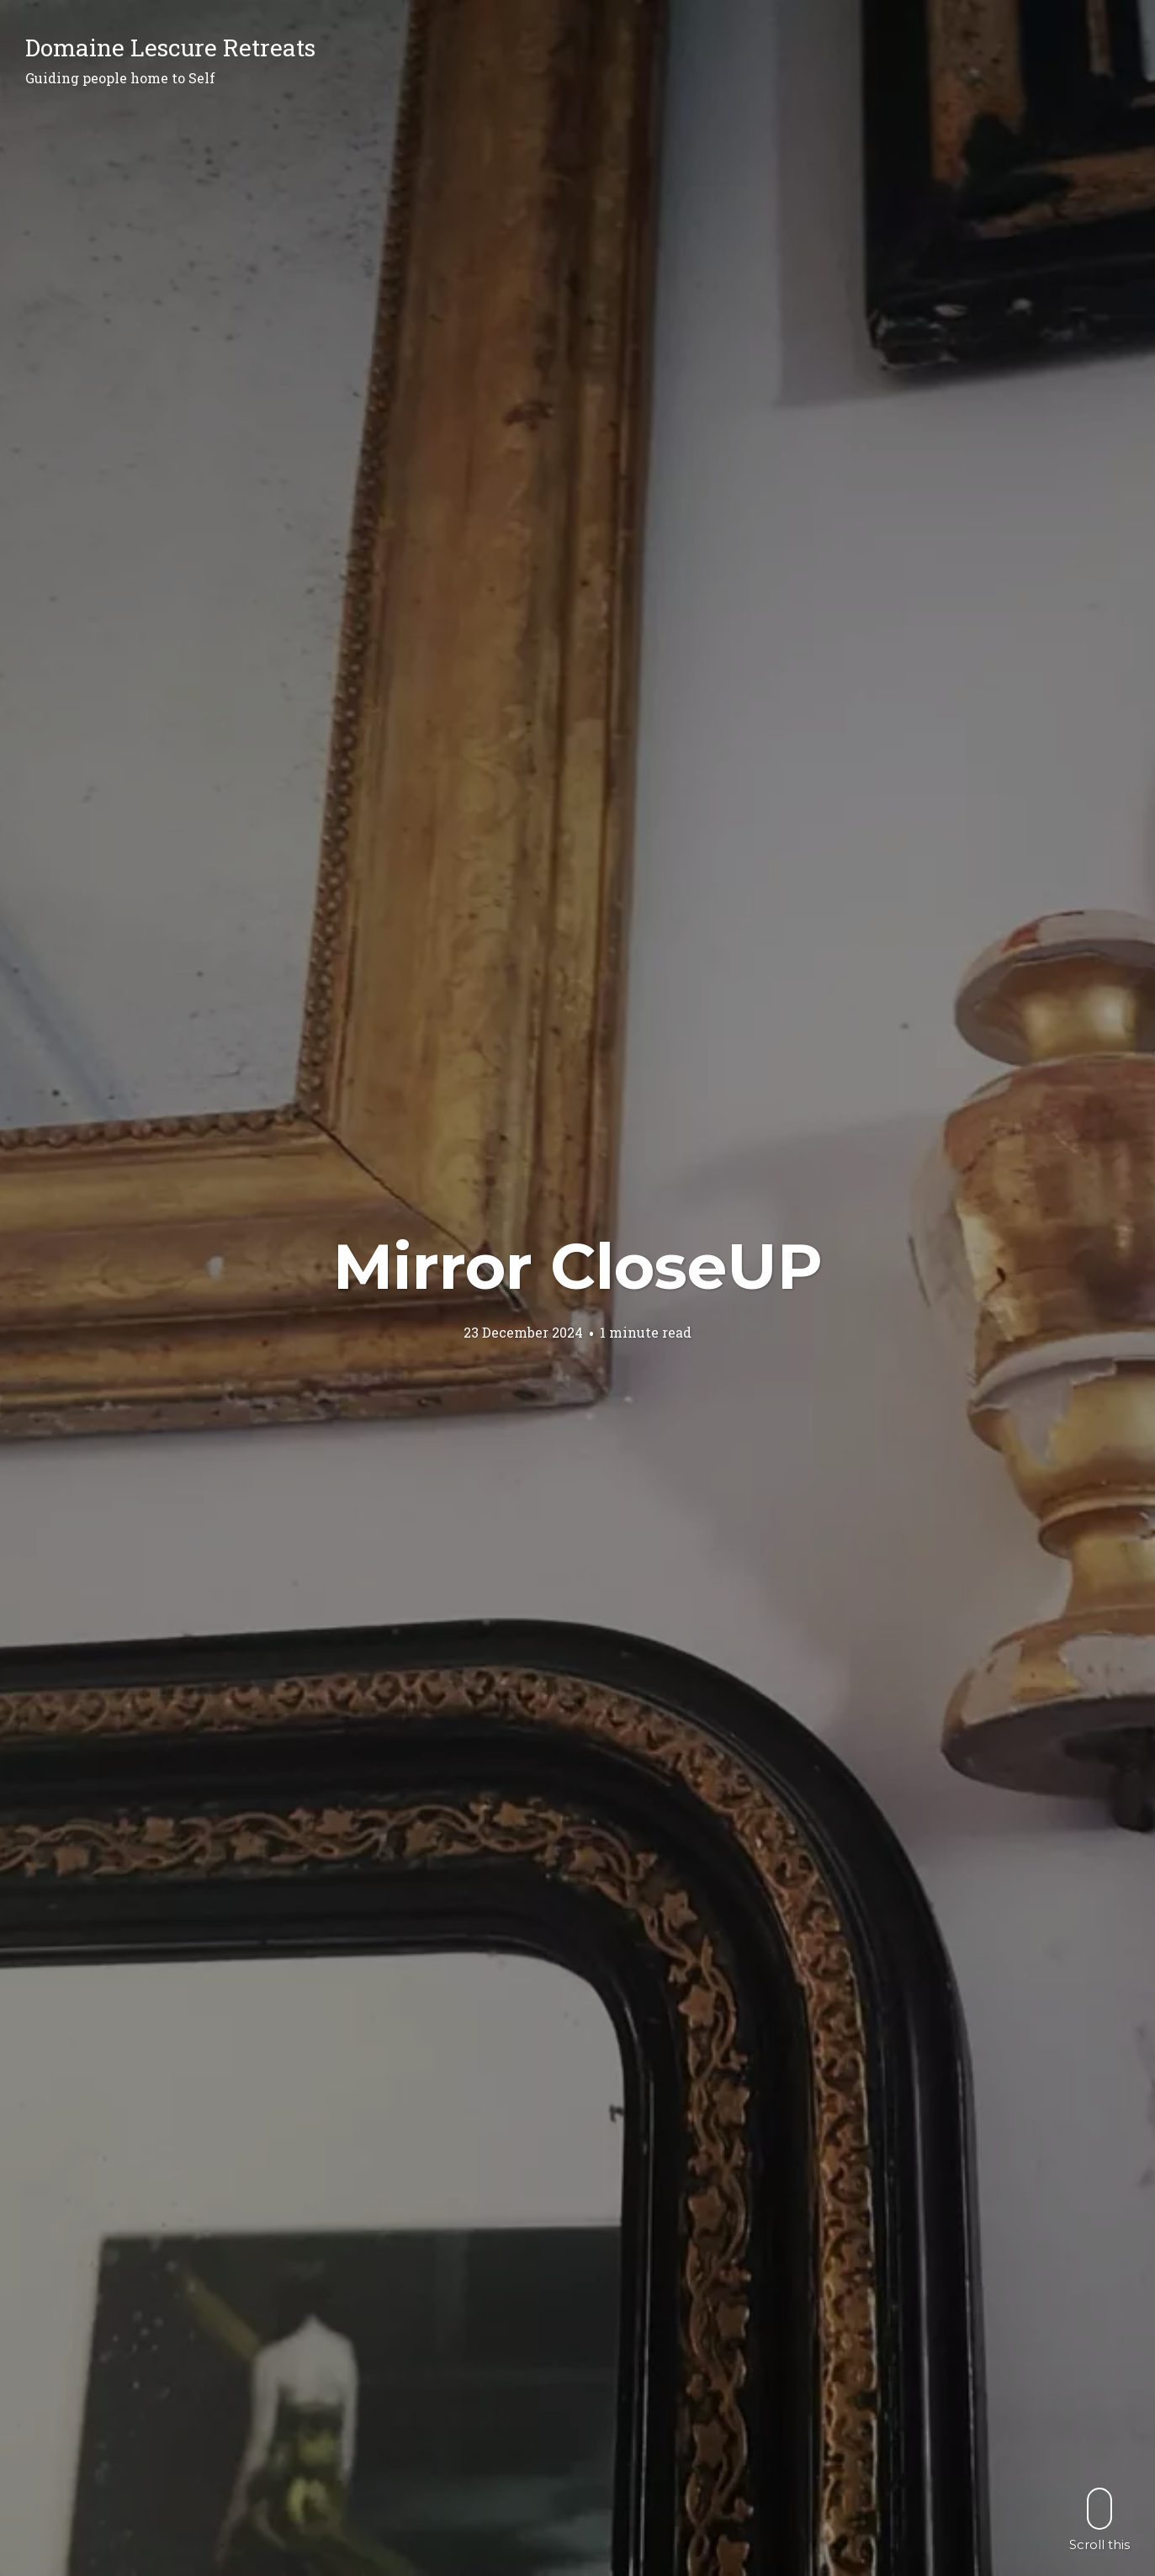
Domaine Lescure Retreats (170, 47)
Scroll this (1099, 2519)
